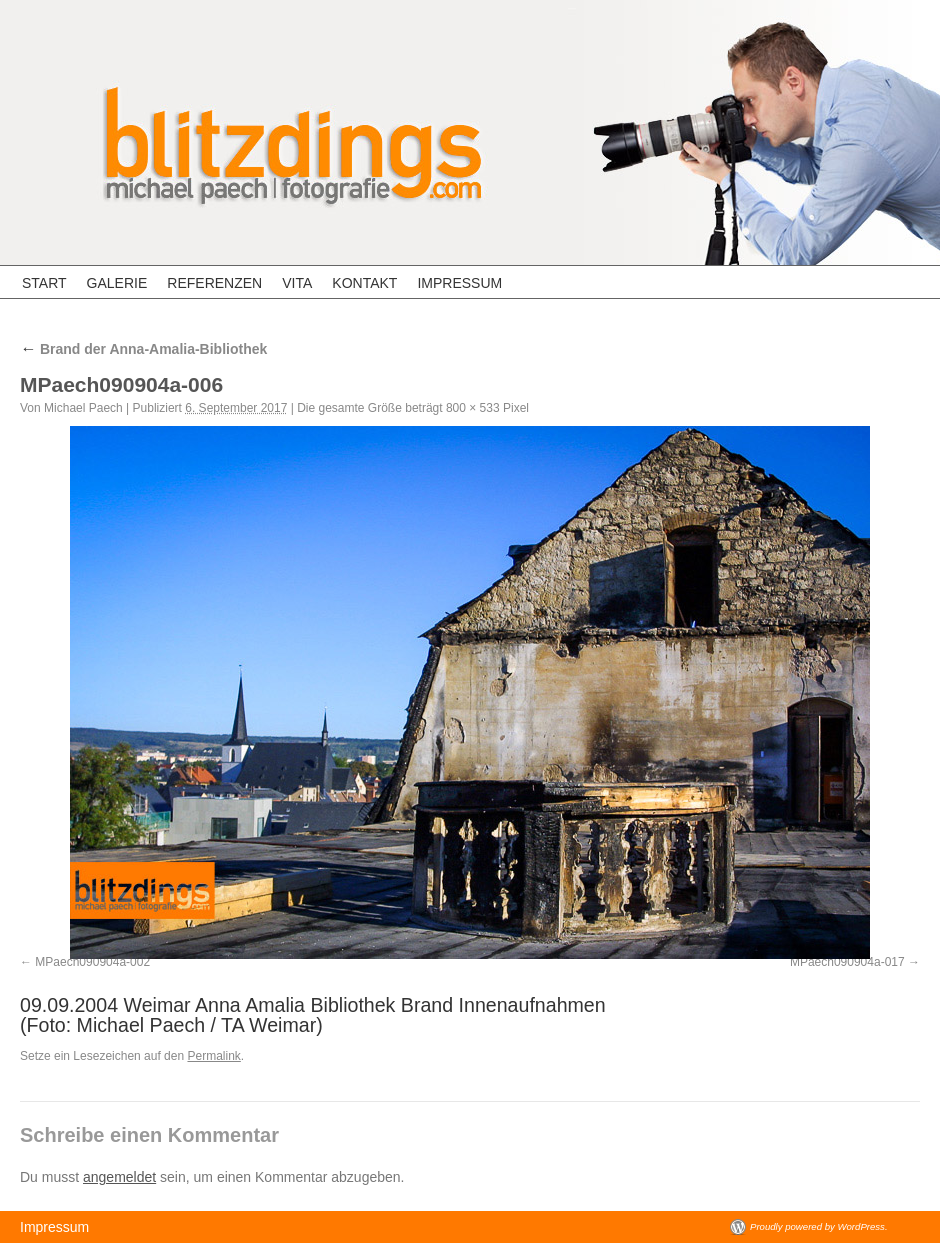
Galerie (117, 283)
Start (44, 283)
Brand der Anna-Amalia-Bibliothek (143, 349)
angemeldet (119, 1177)
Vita (297, 283)
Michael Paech (83, 408)
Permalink (213, 1056)
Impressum (459, 283)
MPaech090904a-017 (847, 962)
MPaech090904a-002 (92, 962)
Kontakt (364, 283)
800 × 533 (473, 408)
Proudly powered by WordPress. (819, 1226)
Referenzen (214, 283)
